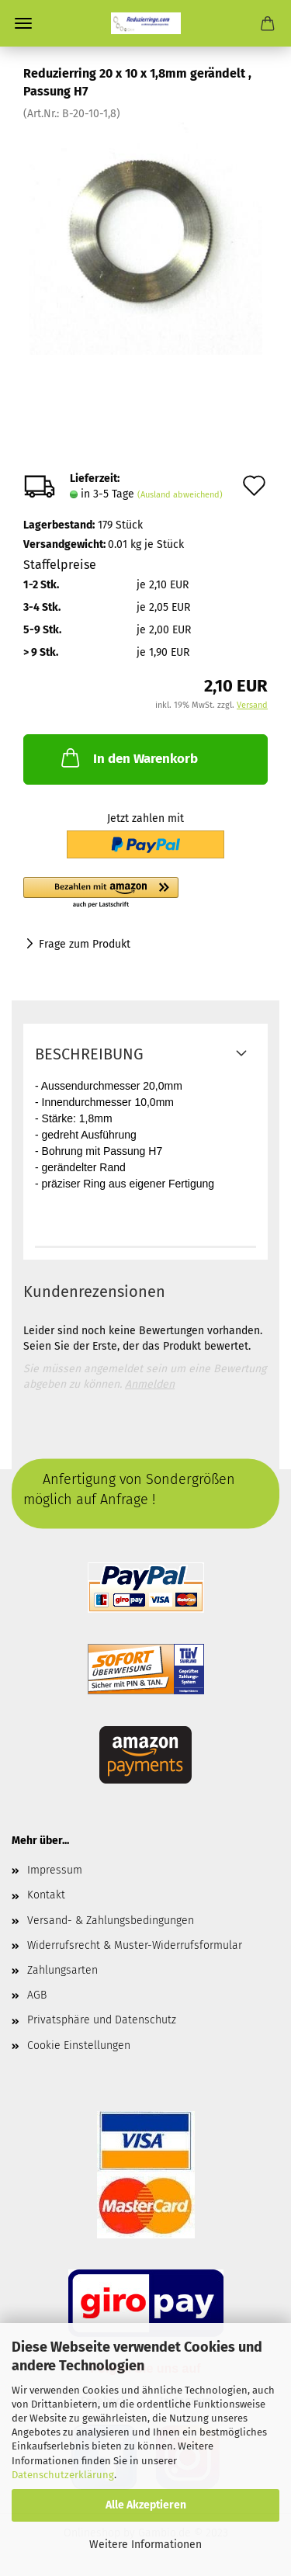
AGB (37, 1995)
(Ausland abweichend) (180, 495)
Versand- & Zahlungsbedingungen (110, 1920)
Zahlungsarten (62, 1970)
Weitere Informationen (145, 2544)
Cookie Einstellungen (78, 2045)
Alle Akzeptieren (146, 2505)
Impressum (54, 1870)
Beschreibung (89, 1054)
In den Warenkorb (128, 757)
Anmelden (150, 1384)
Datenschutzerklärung (63, 2475)
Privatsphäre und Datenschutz (101, 2019)
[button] (145, 893)
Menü (23, 23)
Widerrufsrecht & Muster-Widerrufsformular (134, 1945)
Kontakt (46, 1895)
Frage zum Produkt (84, 944)
